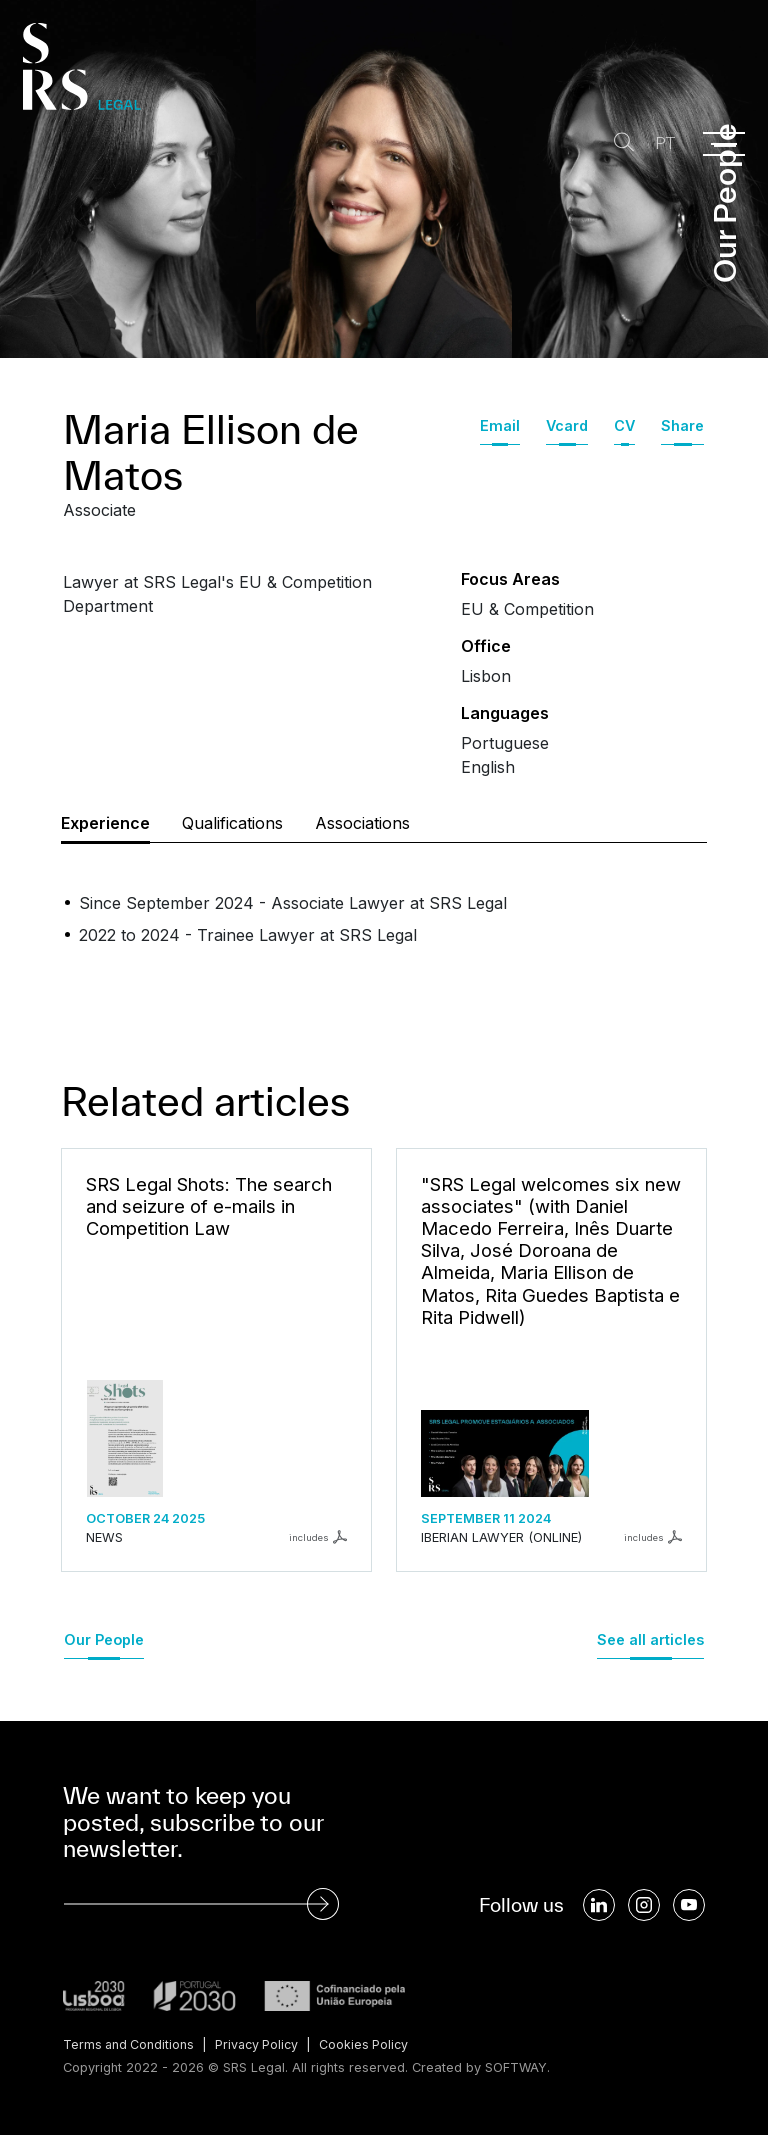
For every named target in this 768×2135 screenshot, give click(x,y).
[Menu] (724, 144)
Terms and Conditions (130, 2044)
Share (682, 425)
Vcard (567, 425)
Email (500, 425)
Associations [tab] (362, 823)
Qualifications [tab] (232, 823)
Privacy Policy (261, 2044)
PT (662, 143)
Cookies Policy (371, 2044)
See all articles (650, 1639)
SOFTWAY (516, 2067)
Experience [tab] (105, 823)
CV (624, 425)
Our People (104, 1639)
